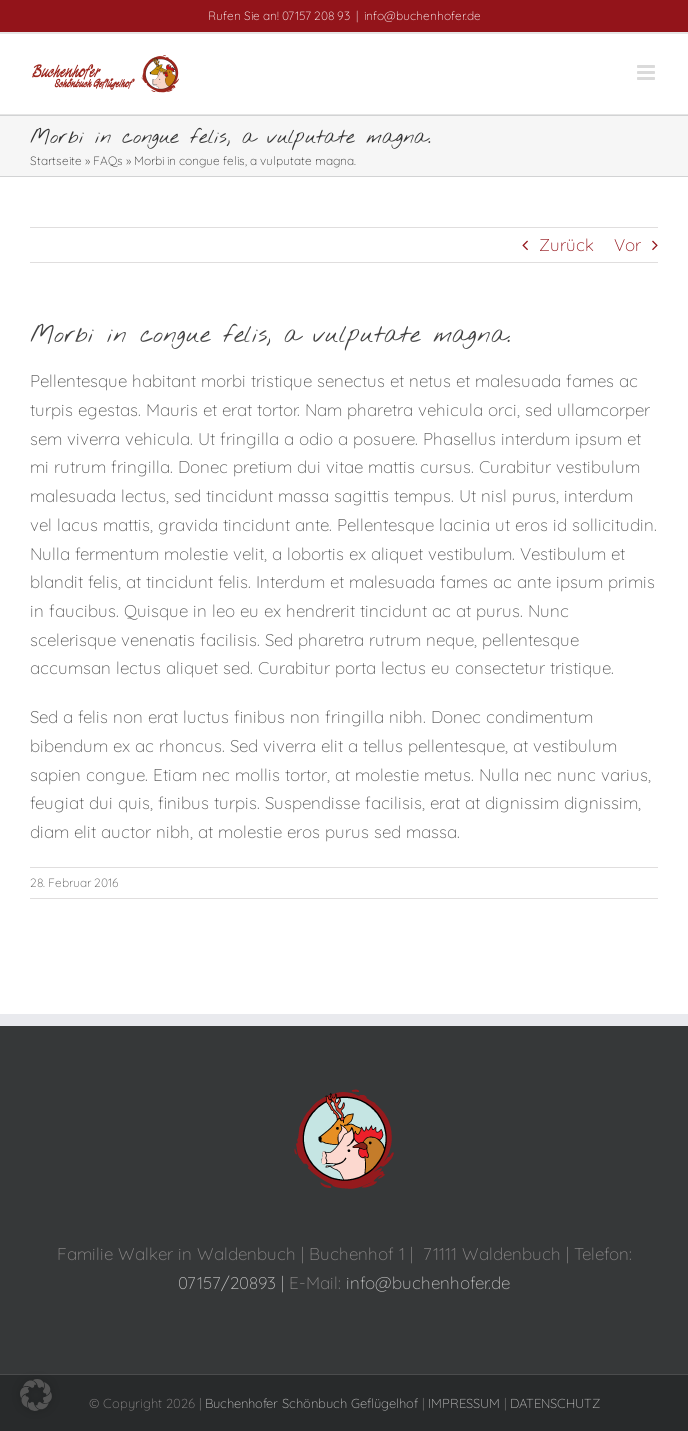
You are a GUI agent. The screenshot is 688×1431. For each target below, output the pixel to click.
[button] (36, 1395)
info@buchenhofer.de (422, 15)
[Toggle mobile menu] (647, 72)
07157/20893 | (233, 1282)
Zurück (566, 244)
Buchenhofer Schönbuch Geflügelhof (311, 1403)
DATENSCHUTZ (555, 1403)
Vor (627, 244)
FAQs (108, 160)
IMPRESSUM (464, 1403)
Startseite (56, 160)
